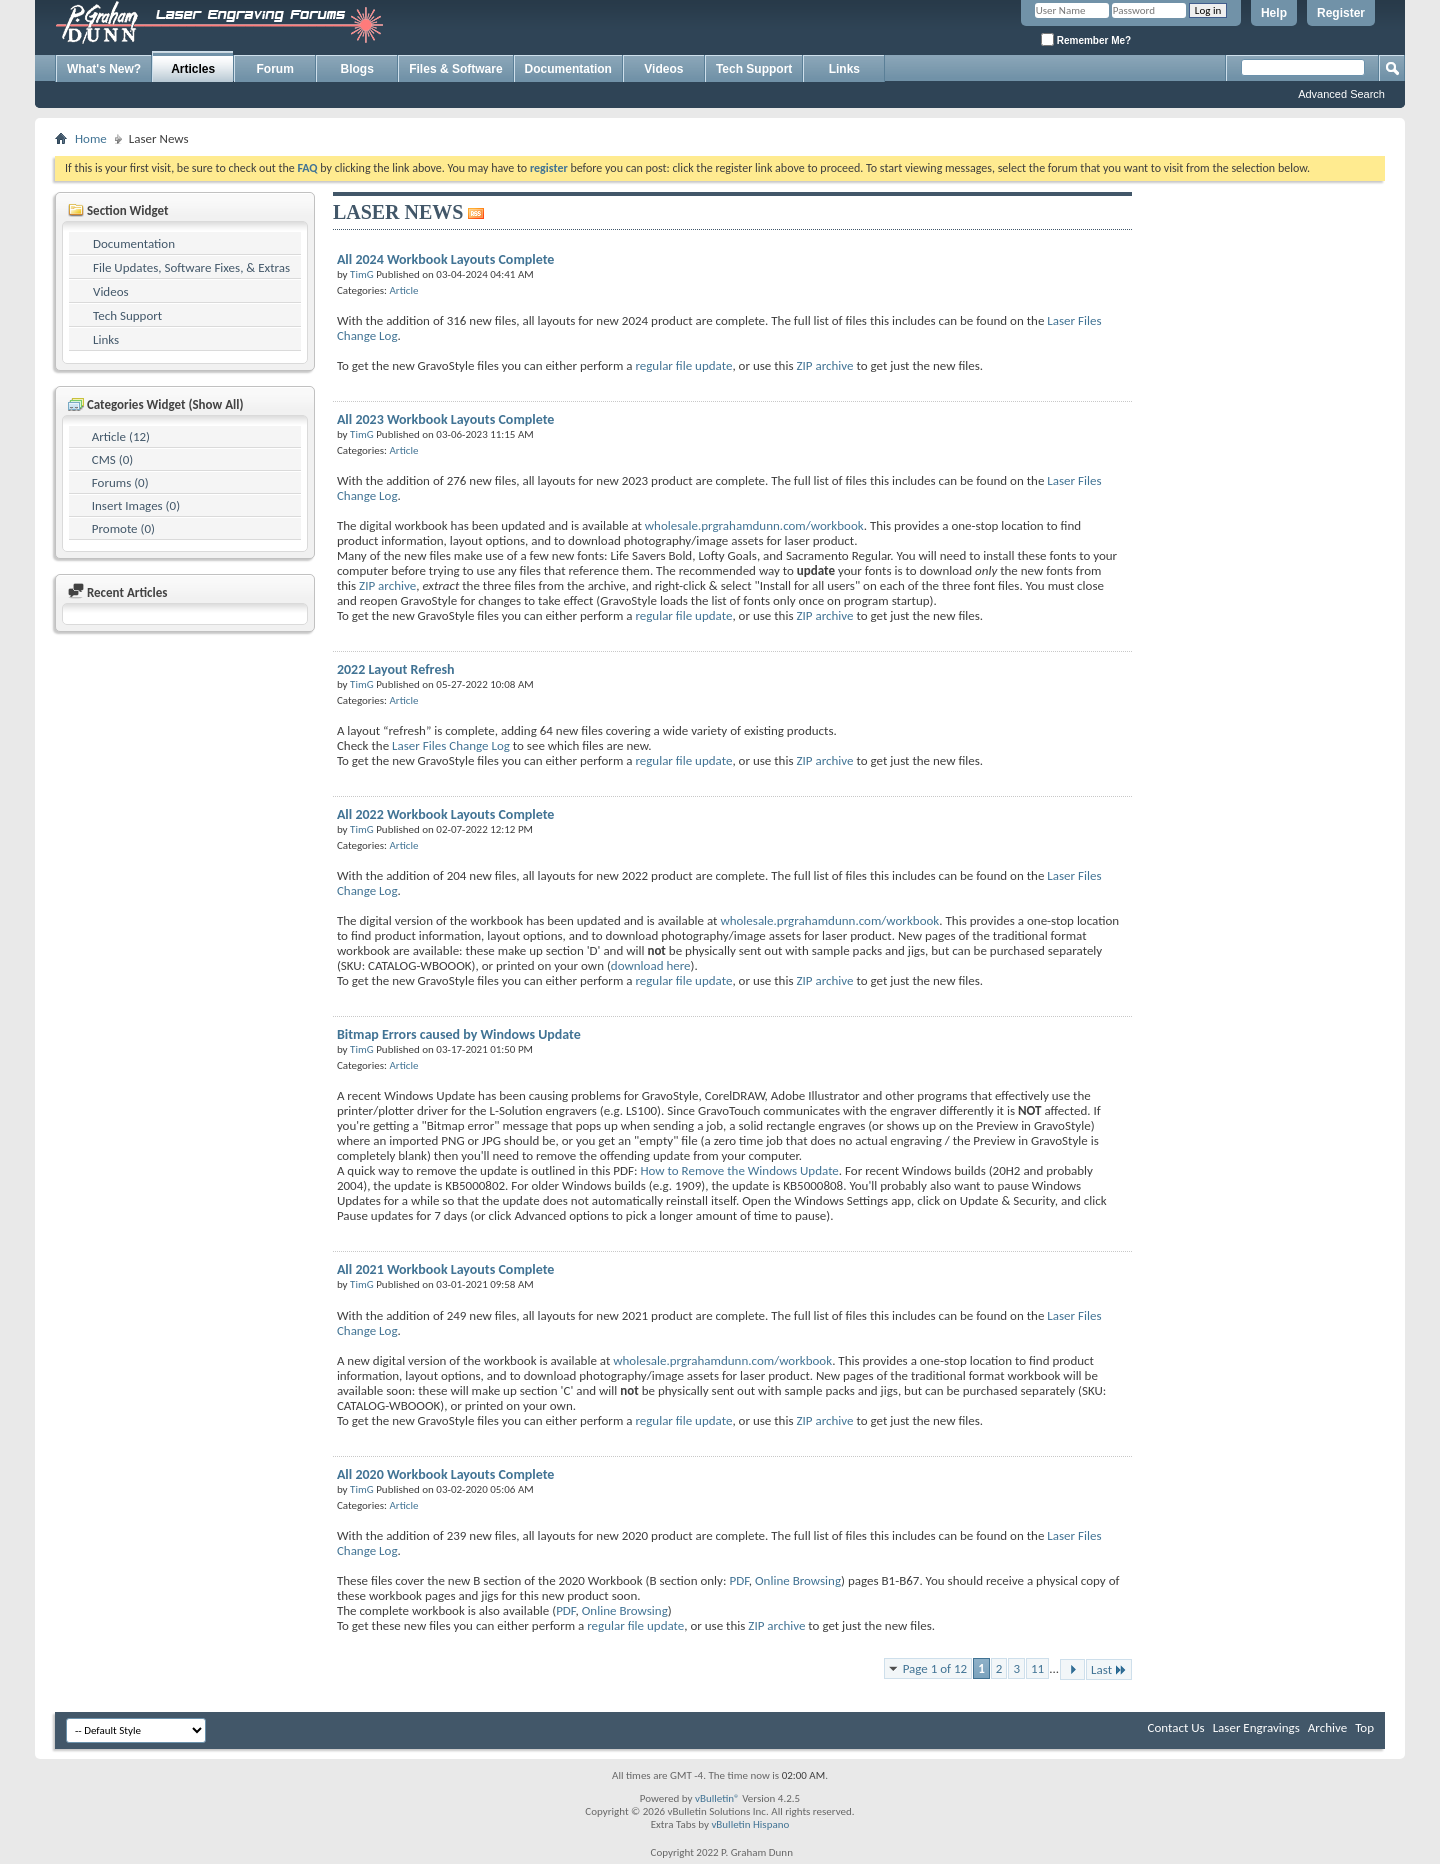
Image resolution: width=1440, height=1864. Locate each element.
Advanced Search (1341, 94)
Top (1364, 1727)
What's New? (104, 69)
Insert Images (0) (136, 505)
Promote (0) (123, 528)
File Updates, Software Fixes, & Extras (191, 267)
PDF (738, 1580)
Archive (1327, 1727)
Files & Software (455, 69)
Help (1274, 13)
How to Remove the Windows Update (739, 1170)
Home (91, 138)
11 (1037, 1668)
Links (844, 69)
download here (651, 965)
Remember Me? (1086, 39)
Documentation (568, 69)
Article (403, 290)
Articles (193, 69)
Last (1109, 1669)
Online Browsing (798, 1580)
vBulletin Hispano (750, 1824)
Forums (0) (120, 482)
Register (1341, 13)
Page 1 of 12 (935, 1668)
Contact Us (1176, 1727)
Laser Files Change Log (451, 745)
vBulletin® (717, 1798)
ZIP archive (824, 365)
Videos (663, 69)
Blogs (357, 69)
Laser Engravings (1256, 1727)
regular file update (683, 365)
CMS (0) (112, 459)
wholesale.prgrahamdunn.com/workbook (754, 525)
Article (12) (121, 436)
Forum (275, 69)
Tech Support (754, 69)
